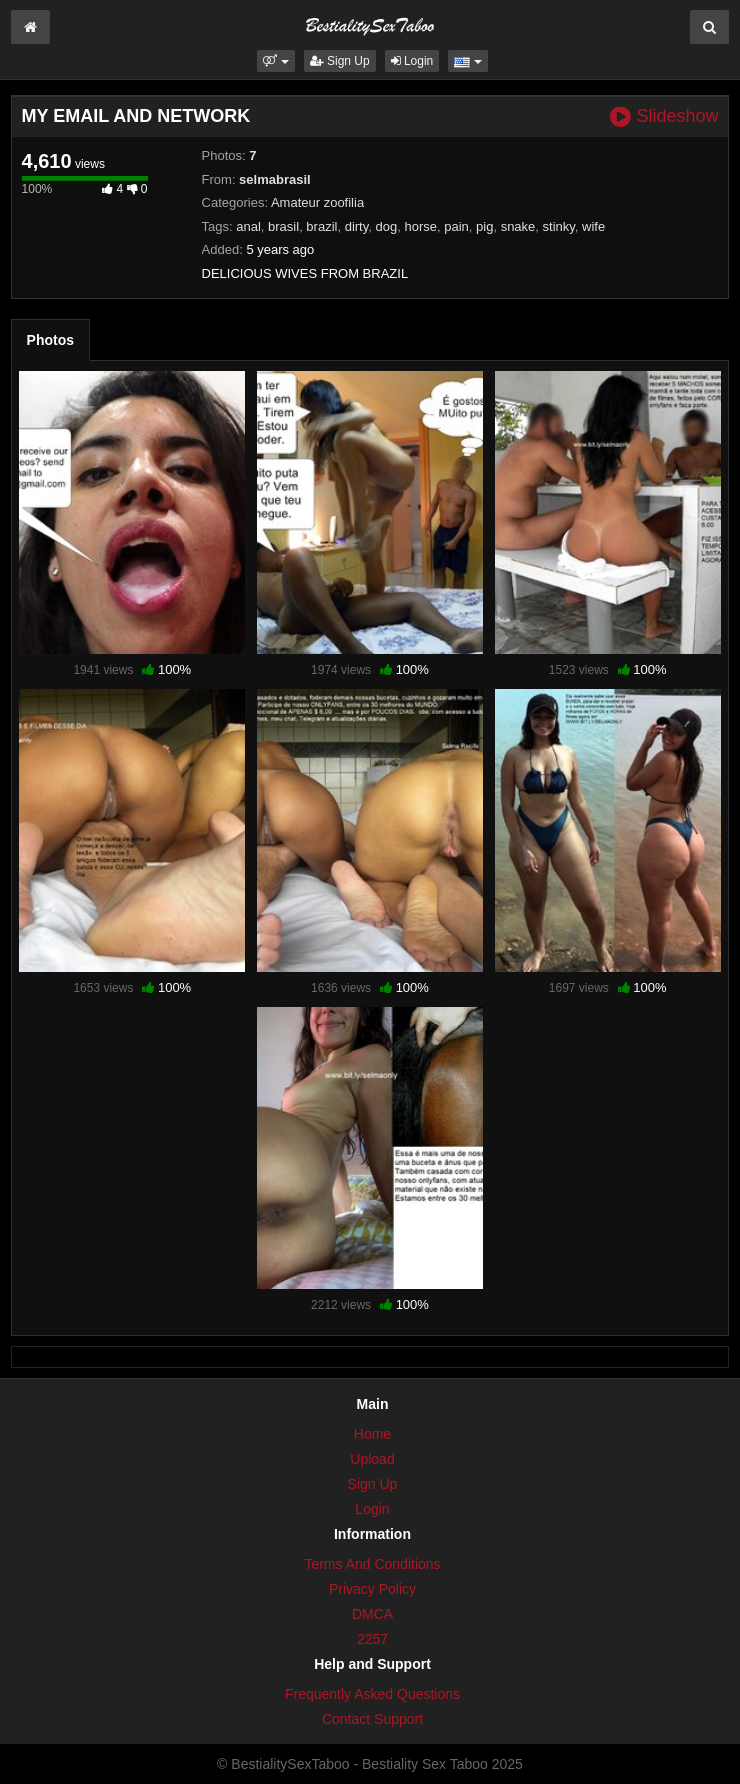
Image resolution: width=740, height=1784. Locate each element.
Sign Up (340, 61)
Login (412, 61)
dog (387, 226)
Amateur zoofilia (317, 202)
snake (518, 226)
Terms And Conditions (372, 1564)
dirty (357, 226)
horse (420, 226)
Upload (372, 1459)
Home (372, 1434)
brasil (283, 226)
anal (248, 226)
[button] (275, 61)
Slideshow (664, 116)
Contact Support (372, 1719)
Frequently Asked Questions (372, 1694)
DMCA (372, 1614)
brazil (321, 226)
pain (456, 226)
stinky (559, 226)
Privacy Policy (372, 1589)
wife (593, 226)
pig (484, 226)
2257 (372, 1639)
